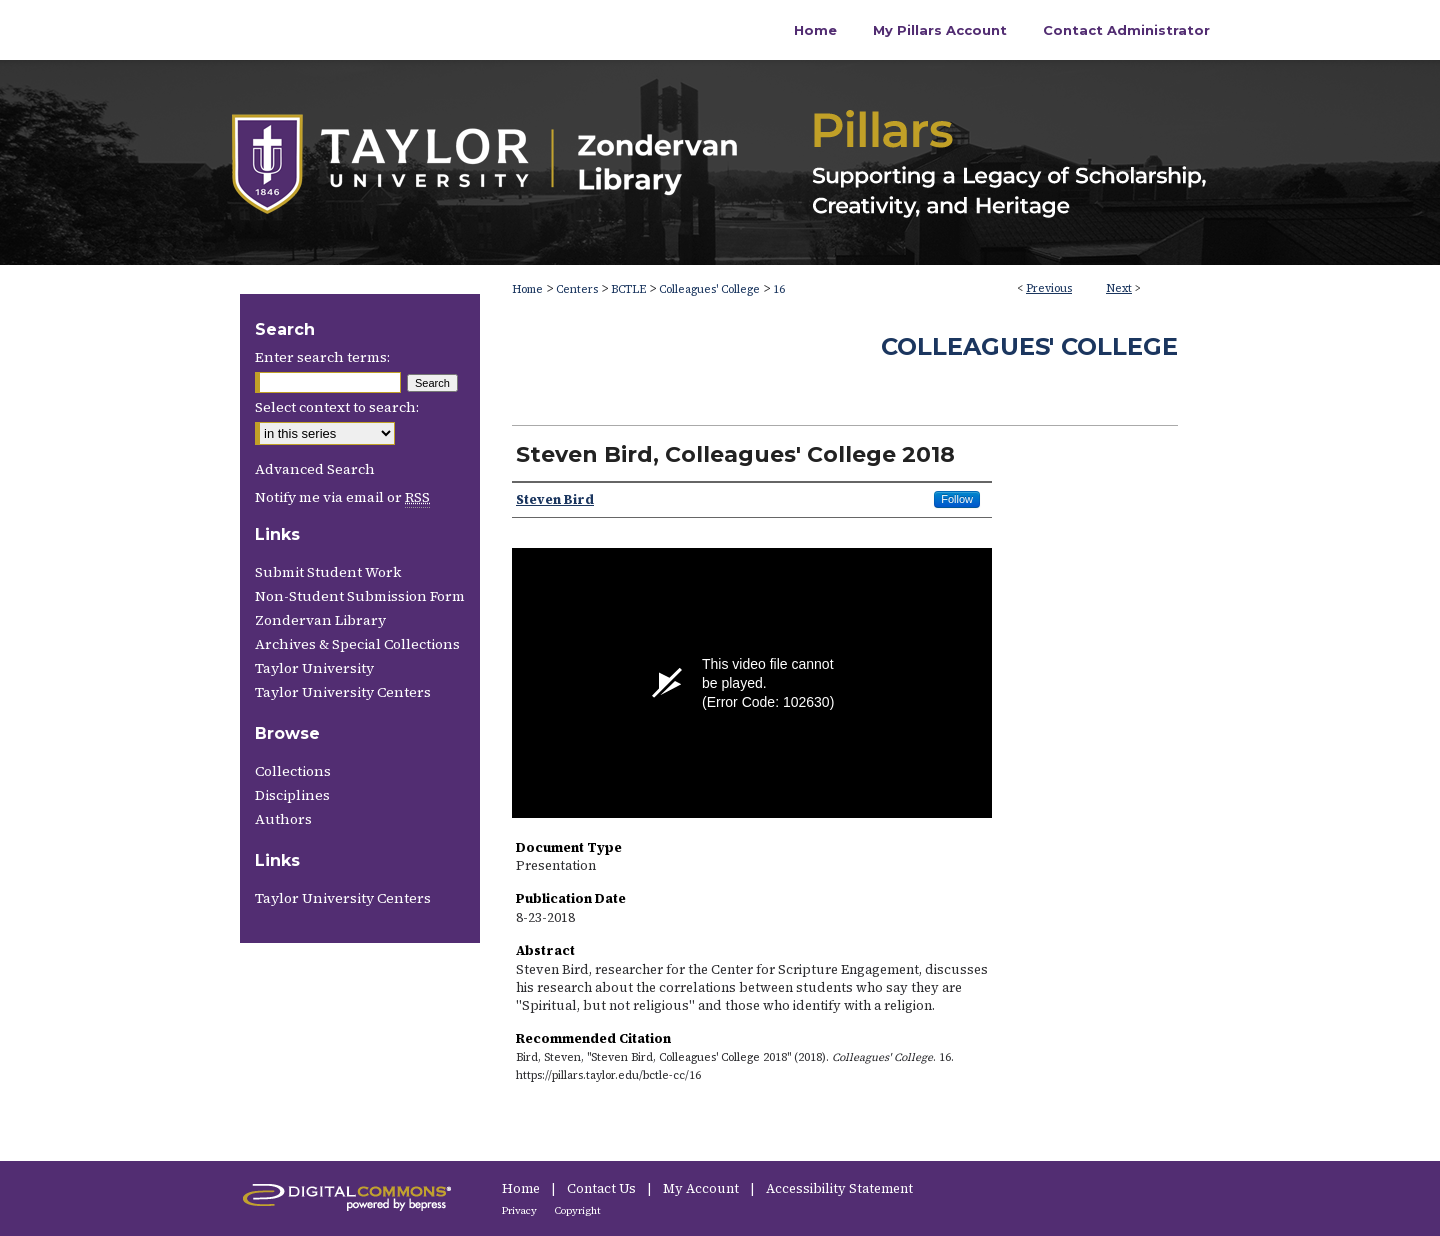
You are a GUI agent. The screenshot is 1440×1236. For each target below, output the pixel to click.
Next (1119, 288)
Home (527, 289)
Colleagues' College (709, 289)
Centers (577, 289)
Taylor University (314, 668)
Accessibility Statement (839, 1188)
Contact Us (603, 1188)
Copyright (578, 1210)
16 (779, 289)
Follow (957, 499)
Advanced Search (315, 469)
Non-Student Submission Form (360, 596)
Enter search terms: (322, 357)
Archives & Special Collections (357, 644)
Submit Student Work (328, 572)
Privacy (520, 1210)
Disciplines (292, 795)
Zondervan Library (320, 620)
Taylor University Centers (343, 692)
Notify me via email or (342, 497)
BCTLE (628, 289)
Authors (283, 819)
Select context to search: (337, 407)
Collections (293, 771)
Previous (1049, 288)
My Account (702, 1188)
